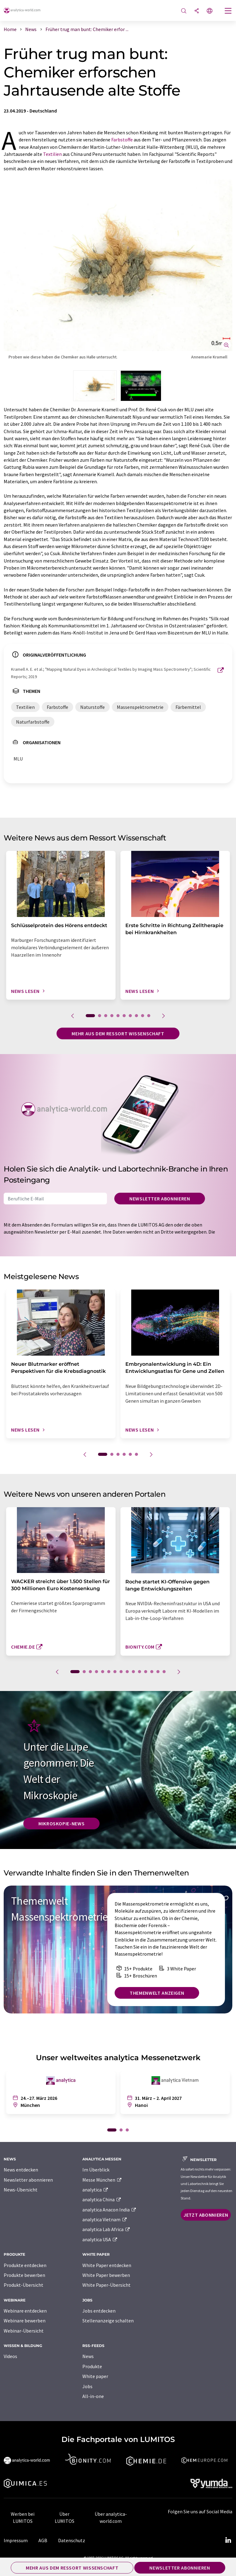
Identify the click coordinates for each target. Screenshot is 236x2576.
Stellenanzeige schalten (108, 2320)
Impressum (16, 2540)
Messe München (102, 2180)
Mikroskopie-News (61, 1823)
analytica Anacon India (109, 2210)
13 (151, 1671)
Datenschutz (71, 2540)
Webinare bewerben (24, 2320)
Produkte (92, 2366)
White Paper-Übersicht (106, 2285)
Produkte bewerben (24, 2275)
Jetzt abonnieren (205, 2215)
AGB (42, 2540)
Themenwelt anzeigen (157, 1993)
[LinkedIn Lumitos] (228, 2540)
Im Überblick (95, 2170)
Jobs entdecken (99, 2311)
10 (148, 1015)
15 (164, 1671)
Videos (10, 2356)
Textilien (52, 154)
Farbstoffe (122, 139)
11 (139, 1671)
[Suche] (183, 11)
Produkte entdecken (25, 2265)
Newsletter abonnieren (159, 1198)
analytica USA (100, 2239)
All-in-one (93, 2396)
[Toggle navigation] (228, 11)
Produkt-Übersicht (23, 2285)
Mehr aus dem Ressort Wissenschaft (118, 1033)
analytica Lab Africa (106, 2229)
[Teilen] (196, 11)
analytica (95, 2190)
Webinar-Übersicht (24, 2331)
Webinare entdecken (25, 2311)
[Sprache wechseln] (209, 11)
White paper (95, 2376)
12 (145, 1671)
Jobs (87, 2386)
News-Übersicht (20, 2190)
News (88, 2356)
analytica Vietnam (104, 2219)
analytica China (101, 2199)
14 (157, 1671)
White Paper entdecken (106, 2265)
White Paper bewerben (106, 2275)
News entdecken (21, 2170)
